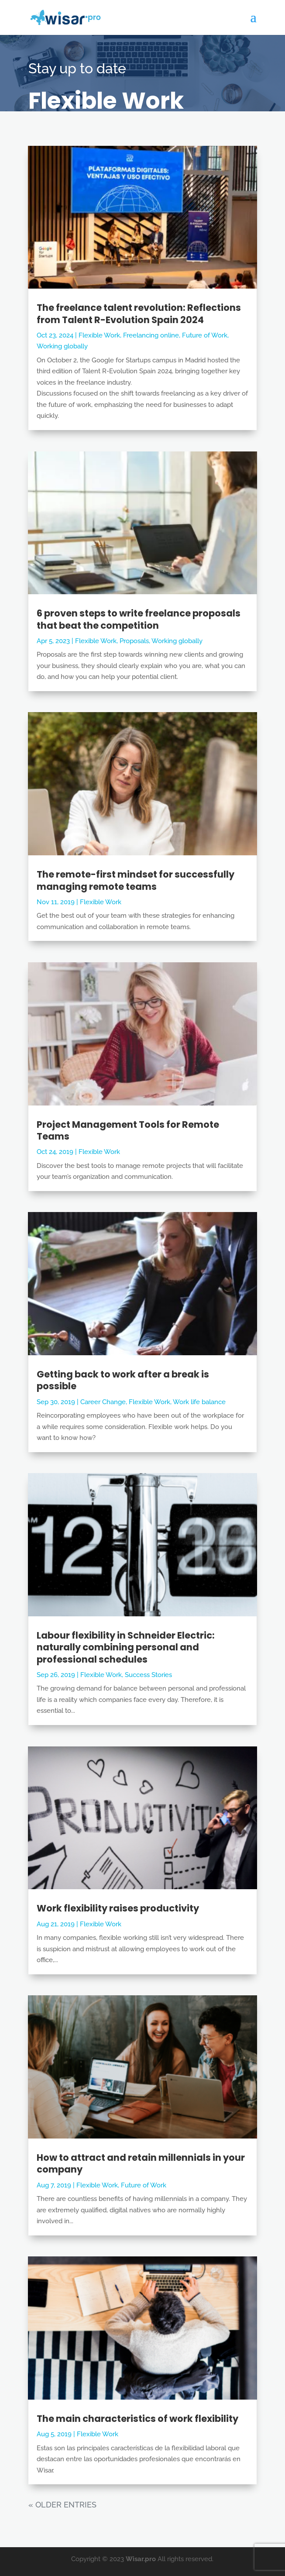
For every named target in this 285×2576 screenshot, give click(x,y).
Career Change (103, 1402)
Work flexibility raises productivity (118, 1908)
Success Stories (148, 1675)
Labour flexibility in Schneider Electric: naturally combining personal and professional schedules (126, 1647)
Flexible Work (99, 335)
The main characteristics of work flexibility (137, 2418)
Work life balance (199, 1402)
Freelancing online (151, 335)
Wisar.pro (141, 2559)
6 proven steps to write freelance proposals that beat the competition (138, 619)
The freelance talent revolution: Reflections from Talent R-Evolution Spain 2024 (139, 313)
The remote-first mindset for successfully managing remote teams (135, 880)
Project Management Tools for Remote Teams (128, 1130)
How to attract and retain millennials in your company (141, 2163)
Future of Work (204, 335)
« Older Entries (62, 2504)
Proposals (134, 641)
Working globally (62, 346)
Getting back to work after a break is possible (123, 1380)
